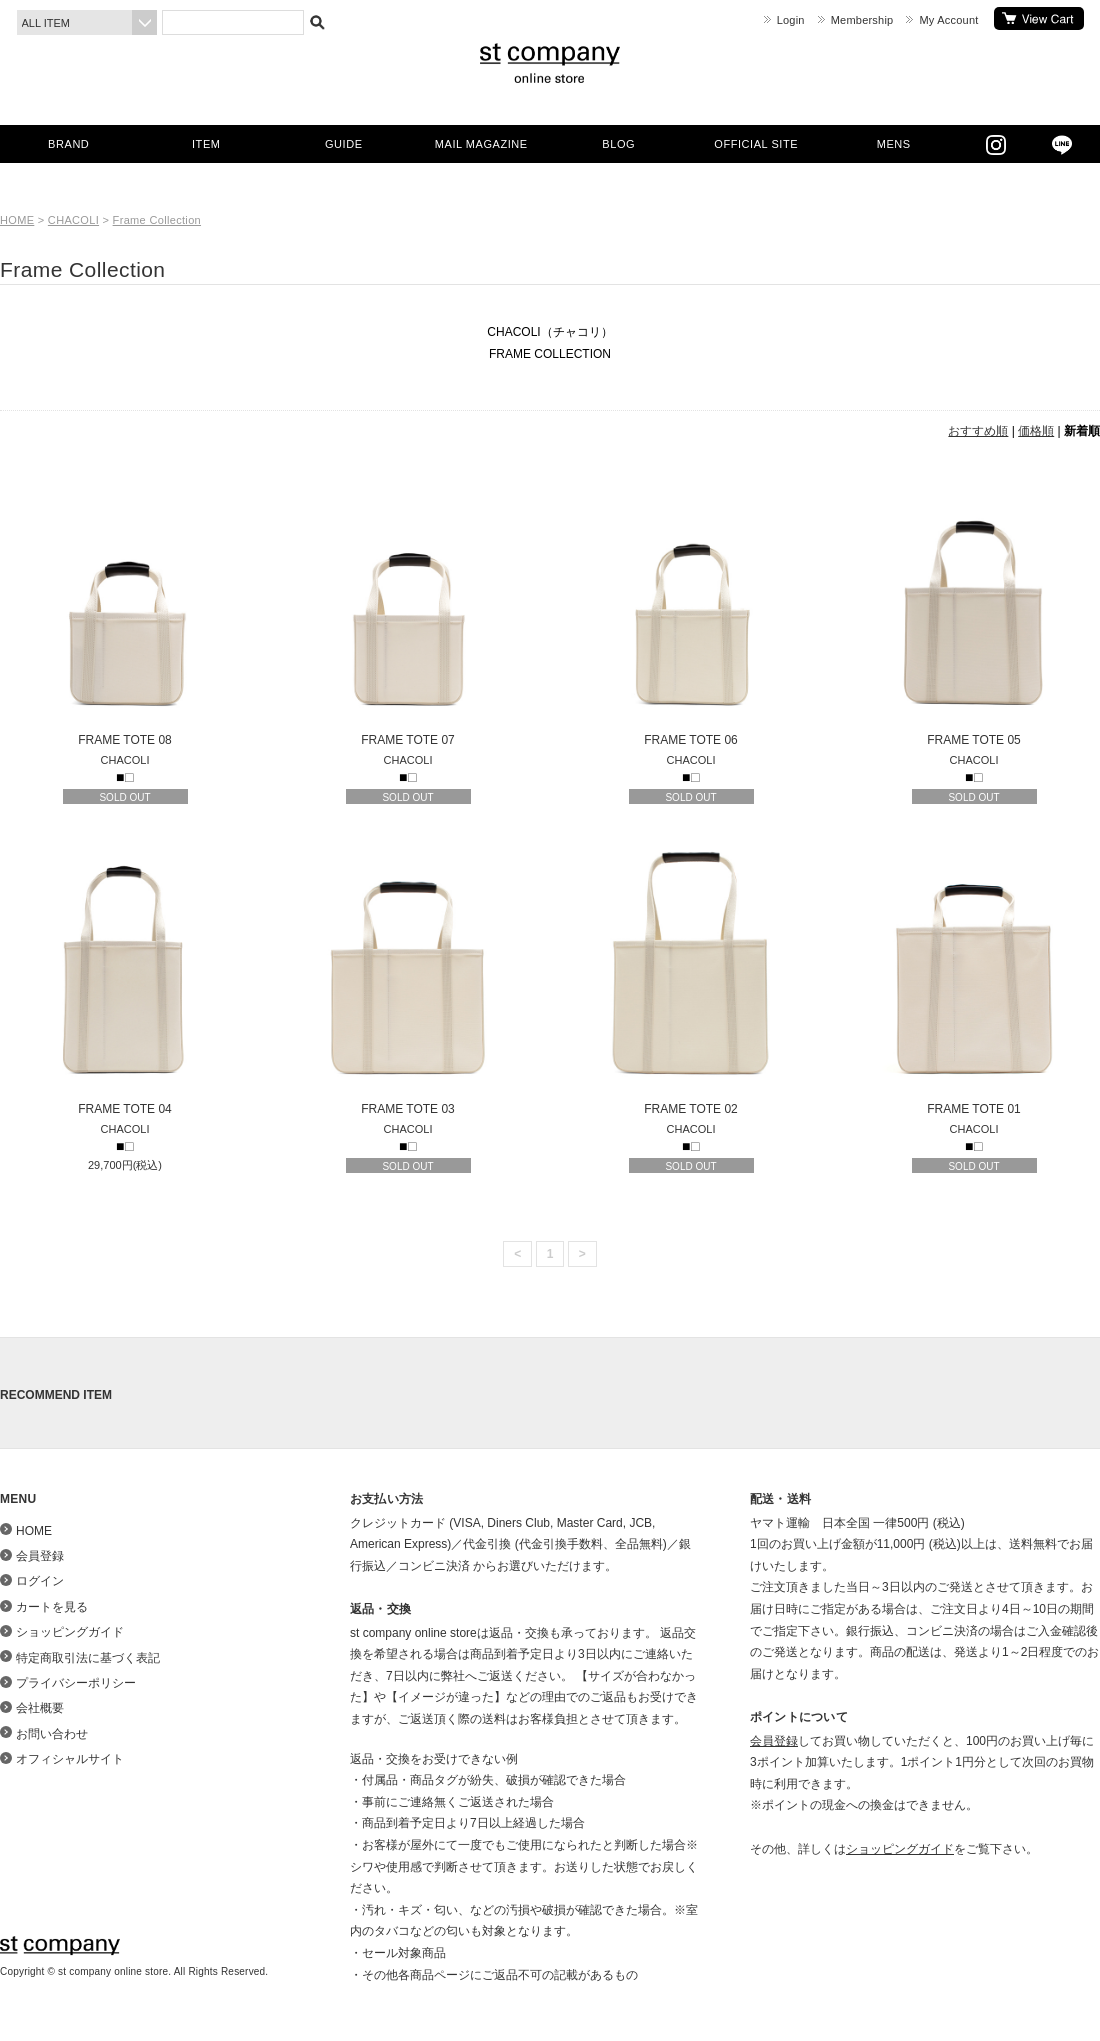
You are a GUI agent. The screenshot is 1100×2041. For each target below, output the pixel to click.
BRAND (68, 144)
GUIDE (344, 144)
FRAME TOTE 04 (125, 979)
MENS (894, 144)
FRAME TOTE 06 (691, 610)
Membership (862, 20)
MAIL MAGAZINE (481, 144)
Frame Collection (157, 220)
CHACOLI (73, 220)
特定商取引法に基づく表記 (88, 1658)
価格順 (1036, 431)
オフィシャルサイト (70, 1759)
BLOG (618, 144)
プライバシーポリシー (76, 1683)
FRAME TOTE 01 (974, 979)
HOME (17, 220)
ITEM (206, 144)
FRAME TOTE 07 (408, 610)
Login (791, 20)
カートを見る (1039, 18)
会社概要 (40, 1708)
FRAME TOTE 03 (408, 979)
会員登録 (40, 1556)
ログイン (40, 1581)
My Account (948, 20)
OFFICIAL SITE (756, 144)
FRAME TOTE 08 (125, 610)
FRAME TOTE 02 (691, 979)
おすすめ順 (978, 431)
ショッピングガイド (70, 1632)
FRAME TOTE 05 (974, 610)
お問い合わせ (52, 1734)
